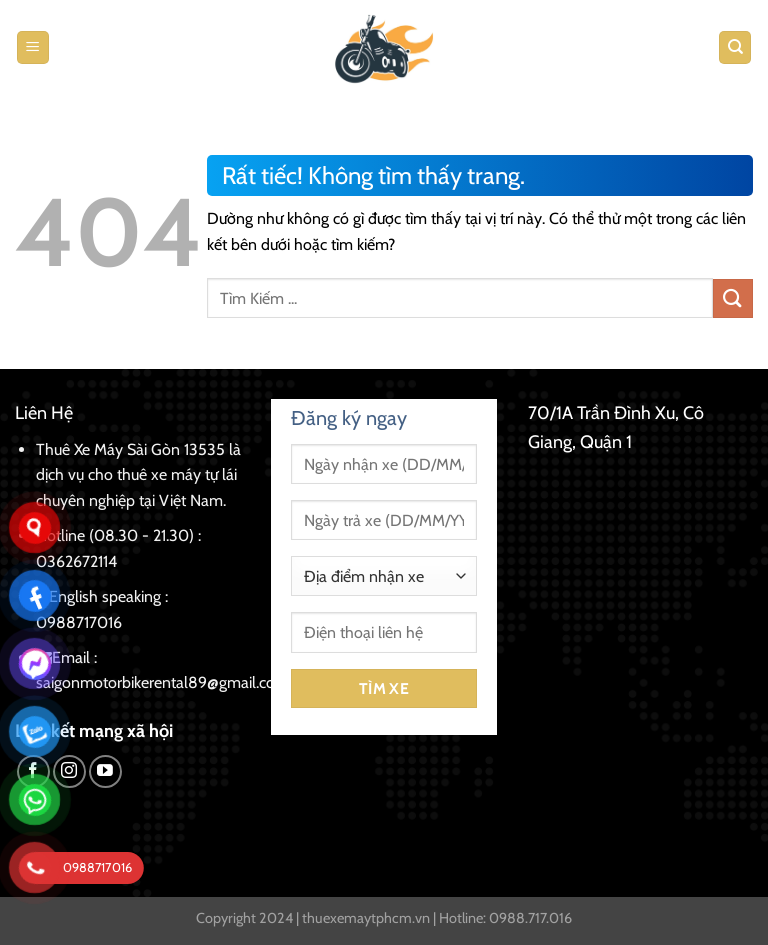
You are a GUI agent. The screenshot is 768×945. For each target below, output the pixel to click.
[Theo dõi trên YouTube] (105, 771)
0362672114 (76, 561)
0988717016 (79, 622)
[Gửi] (733, 298)
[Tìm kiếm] (735, 47)
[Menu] (33, 47)
